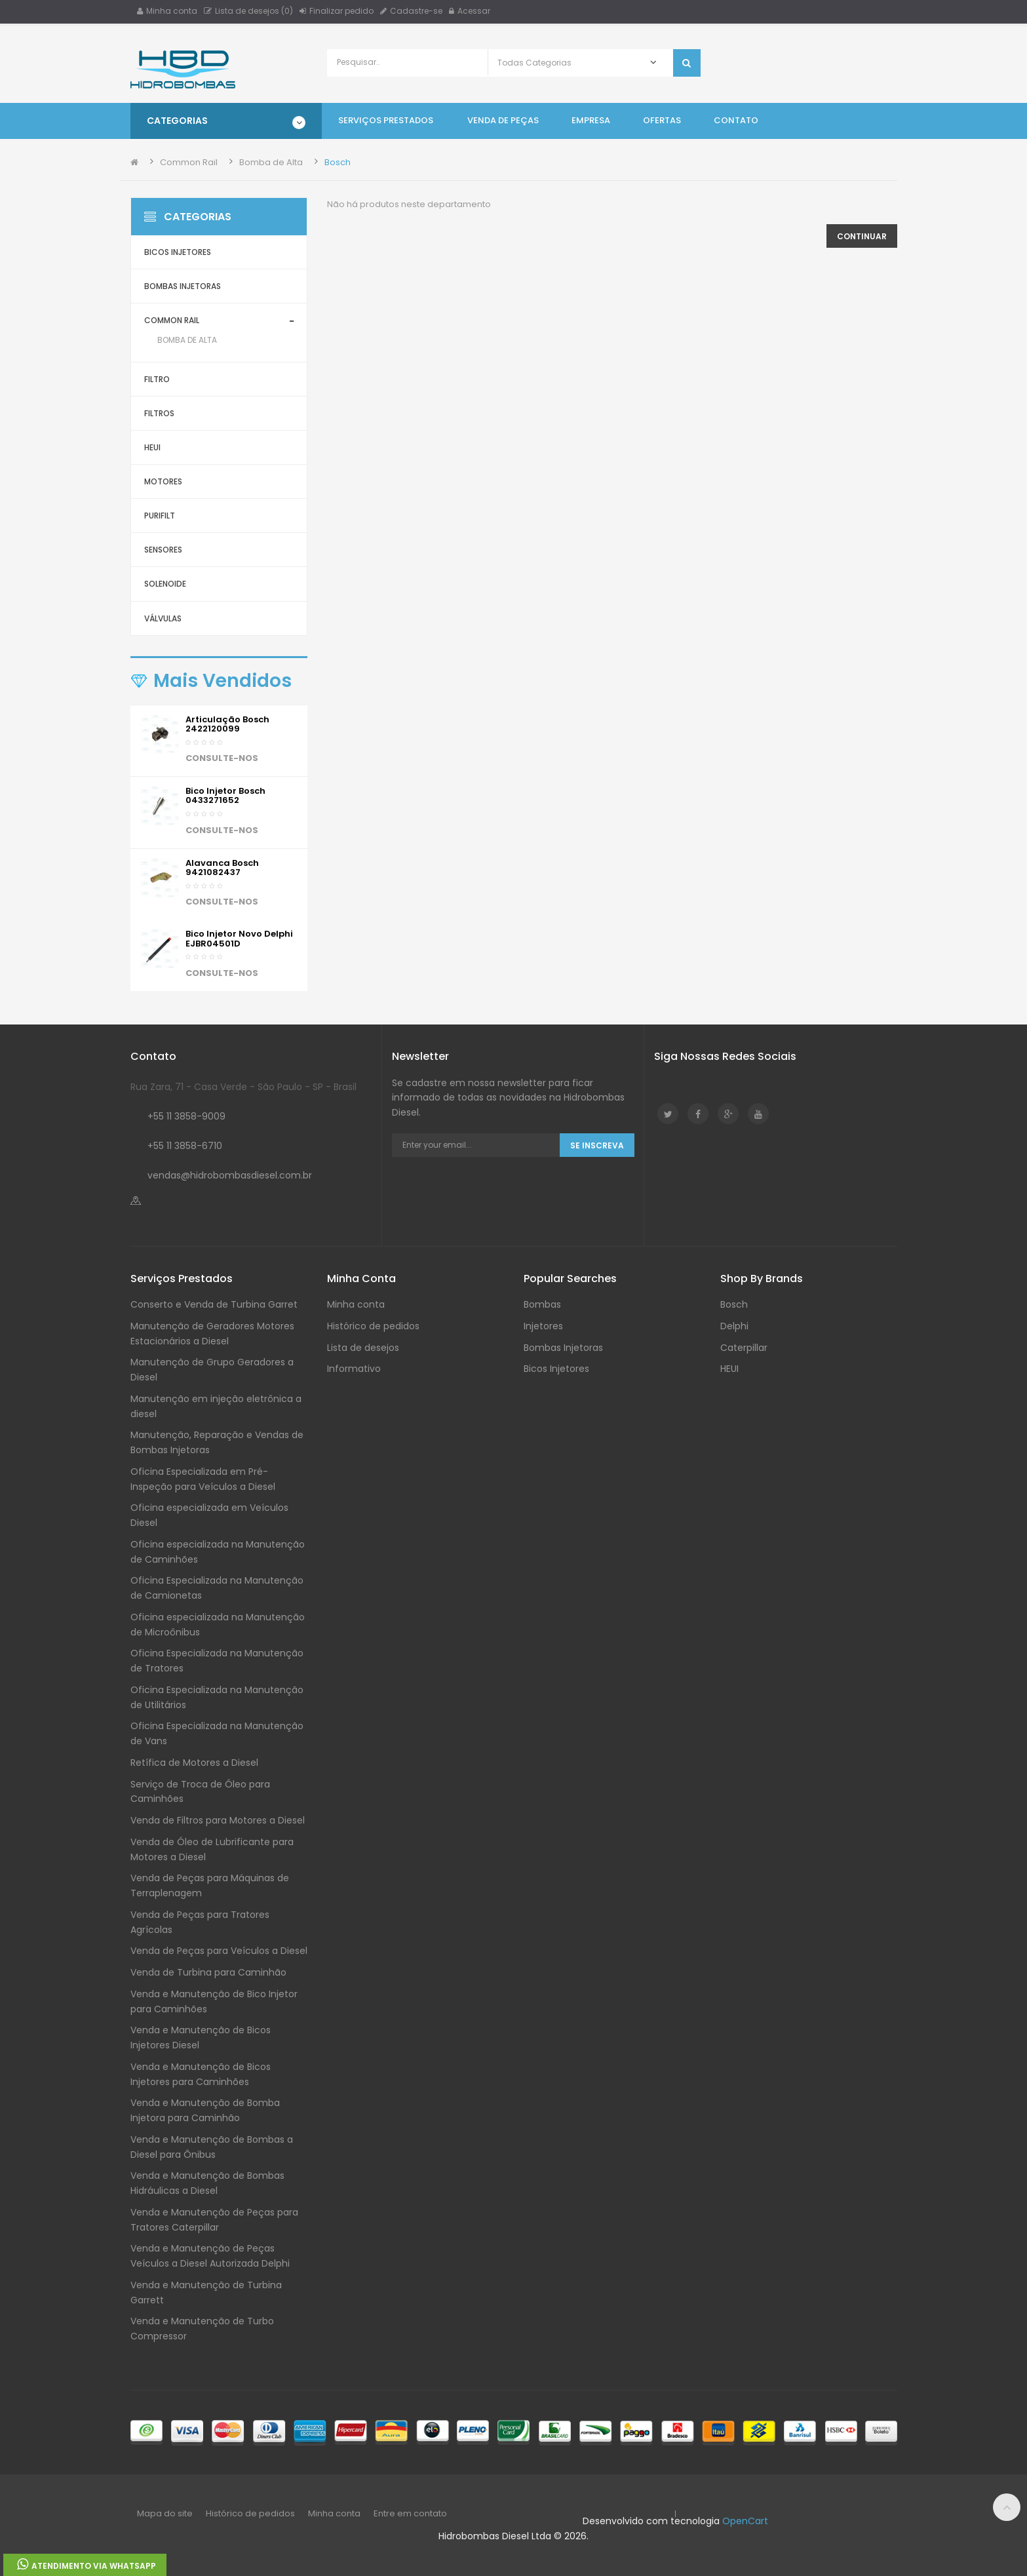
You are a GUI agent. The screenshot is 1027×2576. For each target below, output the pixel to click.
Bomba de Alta (271, 162)
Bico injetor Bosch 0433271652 (225, 795)
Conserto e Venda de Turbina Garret (214, 1304)
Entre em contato (410, 2513)
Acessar (469, 10)
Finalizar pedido (337, 10)
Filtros (159, 413)
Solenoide (165, 583)
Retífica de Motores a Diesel (194, 1762)
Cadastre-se (411, 10)
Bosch (337, 162)
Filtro (157, 379)
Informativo (354, 1368)
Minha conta (167, 10)
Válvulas (163, 618)
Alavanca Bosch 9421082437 (222, 867)
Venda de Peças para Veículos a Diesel (218, 1950)
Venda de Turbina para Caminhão (208, 1972)
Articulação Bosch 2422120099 (227, 724)
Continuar (862, 236)
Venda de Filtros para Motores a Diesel (217, 1820)
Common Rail (189, 162)
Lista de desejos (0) (248, 10)
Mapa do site (165, 2513)
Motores (163, 481)
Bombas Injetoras (182, 286)
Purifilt (159, 515)
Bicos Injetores (177, 252)
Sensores (163, 549)
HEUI (152, 447)
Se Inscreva (597, 1145)
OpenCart (745, 2520)
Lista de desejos (363, 1347)
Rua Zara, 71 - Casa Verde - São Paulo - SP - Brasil (243, 1086)
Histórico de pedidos (373, 1326)
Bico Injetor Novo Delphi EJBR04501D (239, 938)
